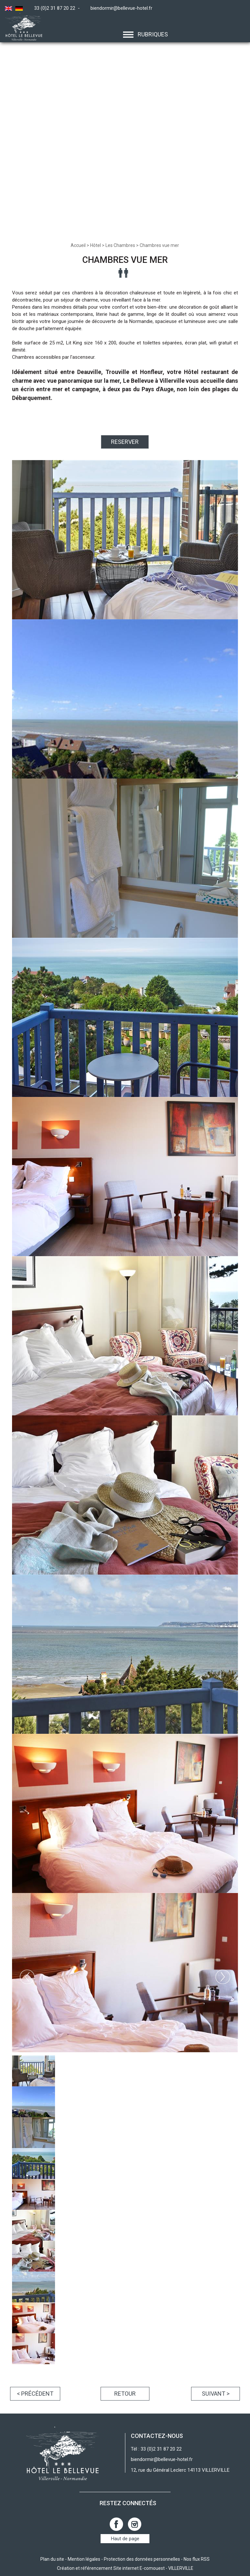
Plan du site (52, 2559)
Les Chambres (120, 245)
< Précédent (35, 2393)
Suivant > (215, 2393)
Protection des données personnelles (142, 2559)
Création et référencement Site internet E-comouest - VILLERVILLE (125, 2568)
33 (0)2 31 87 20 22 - (58, 8)
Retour (125, 2393)
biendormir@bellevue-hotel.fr (121, 8)
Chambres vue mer (159, 245)
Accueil (78, 245)
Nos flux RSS (197, 2559)
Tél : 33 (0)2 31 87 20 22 (156, 2449)
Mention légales (84, 2559)
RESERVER (125, 441)
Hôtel (95, 245)
